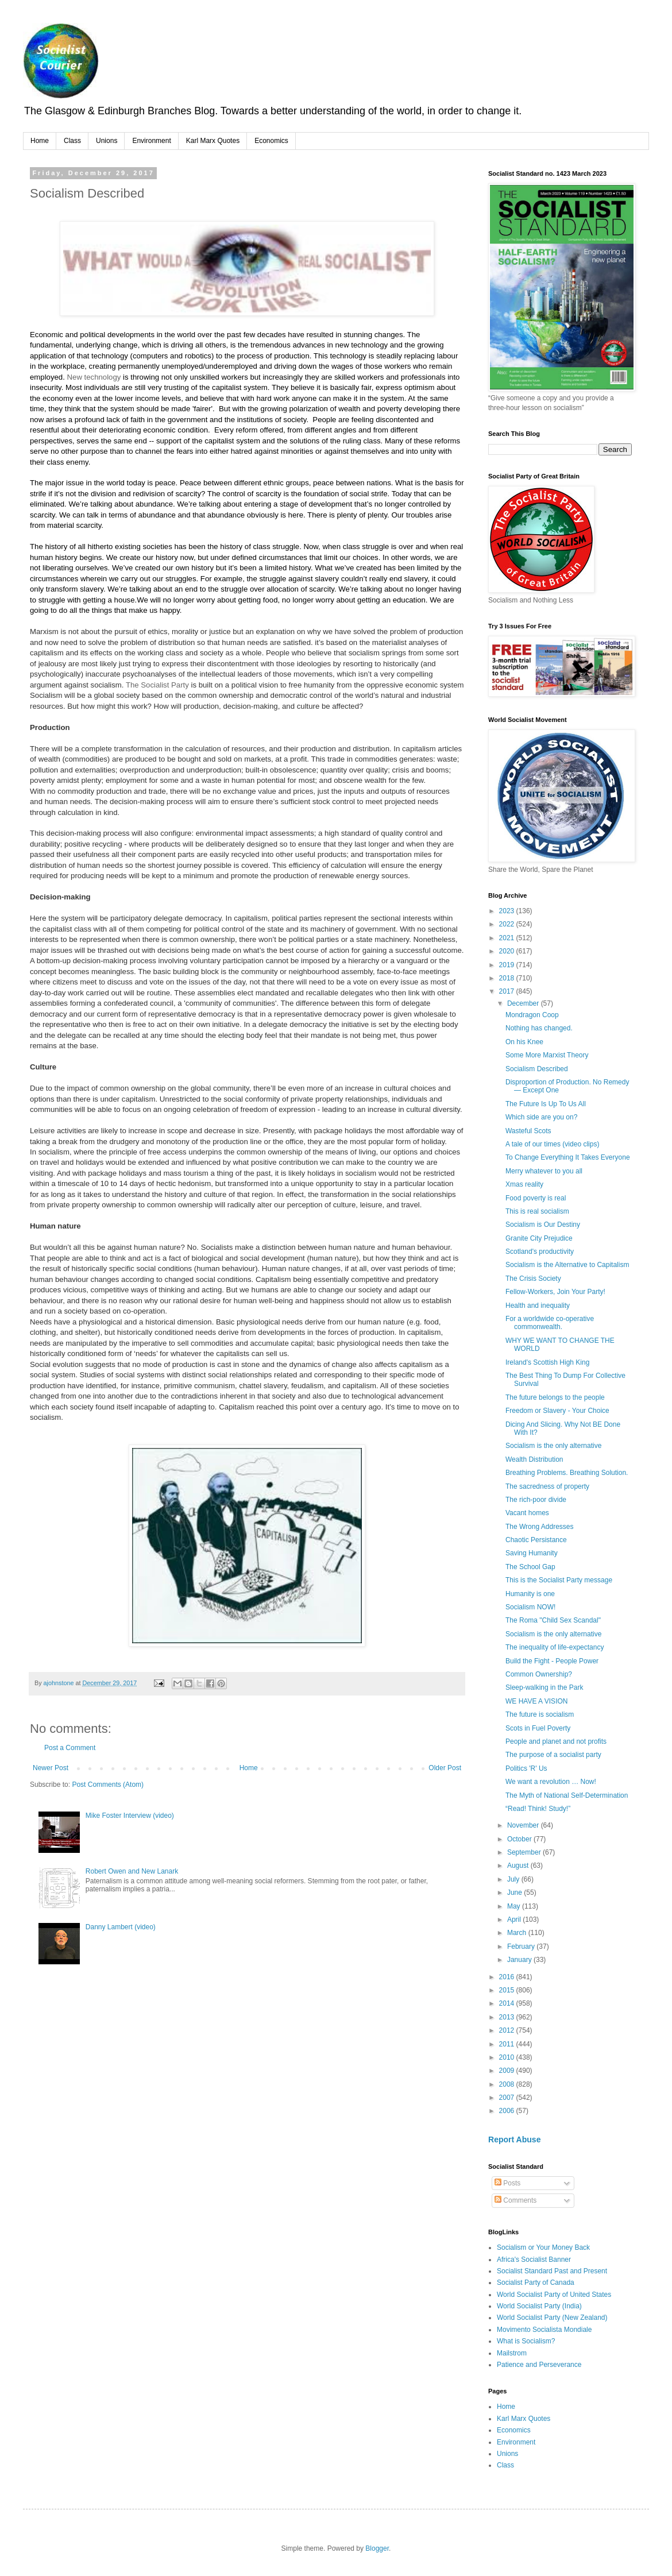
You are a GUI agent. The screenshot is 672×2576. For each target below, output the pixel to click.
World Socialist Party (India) (539, 2306)
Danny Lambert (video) (121, 1927)
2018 (507, 978)
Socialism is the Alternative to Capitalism (567, 1265)
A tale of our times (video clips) (552, 1144)
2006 (507, 2111)
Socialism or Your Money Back (543, 2247)
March (517, 1933)
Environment (151, 141)
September (525, 1852)
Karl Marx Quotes (213, 141)
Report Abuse (514, 2139)
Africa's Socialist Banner (534, 2260)
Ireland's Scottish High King (547, 1362)
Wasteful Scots (528, 1131)
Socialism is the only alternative (553, 1446)
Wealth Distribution (534, 1459)
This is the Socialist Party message (558, 1580)
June (515, 1892)
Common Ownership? (538, 1674)
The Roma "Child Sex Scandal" (553, 1620)
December (524, 1003)
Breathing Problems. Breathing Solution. (566, 1473)
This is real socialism (537, 1211)
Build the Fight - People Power (551, 1661)
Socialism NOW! (530, 1607)
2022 (507, 924)
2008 (507, 2084)
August (519, 1865)
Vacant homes (527, 1513)
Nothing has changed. (539, 1028)
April (515, 1919)
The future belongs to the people (555, 1397)
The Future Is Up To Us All (545, 1104)
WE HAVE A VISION (536, 1701)
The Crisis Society (533, 1279)
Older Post (444, 1768)
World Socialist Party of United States (554, 2295)
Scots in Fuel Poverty (537, 1728)
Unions (106, 141)
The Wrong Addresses (539, 1527)
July (514, 1879)
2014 (507, 2003)
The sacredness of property (547, 1486)
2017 (507, 991)
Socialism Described (536, 1069)
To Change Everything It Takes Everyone (567, 1157)
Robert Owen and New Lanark (132, 1871)
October (520, 1839)
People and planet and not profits (556, 1741)
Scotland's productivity (539, 1252)
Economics (271, 141)
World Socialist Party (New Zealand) (552, 2318)
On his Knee (524, 1042)
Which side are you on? (541, 1117)
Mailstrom (512, 2353)
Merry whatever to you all (543, 1171)
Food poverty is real (535, 1198)
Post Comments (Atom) (108, 1785)
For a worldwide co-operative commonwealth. (549, 1323)
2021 (507, 938)
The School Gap (530, 1567)
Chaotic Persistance (536, 1540)
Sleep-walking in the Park (544, 1687)
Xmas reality (524, 1184)
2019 (507, 965)
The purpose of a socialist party (553, 1755)
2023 (507, 911)
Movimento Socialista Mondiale (544, 2330)
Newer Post (50, 1768)
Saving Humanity (531, 1553)
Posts (507, 2183)
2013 (507, 2017)
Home (39, 141)
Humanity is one (530, 1594)
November (524, 1825)
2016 (507, 1977)
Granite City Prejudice (539, 1238)
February (521, 1946)
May (514, 1906)
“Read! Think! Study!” (537, 1809)
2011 (507, 2044)
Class (72, 141)
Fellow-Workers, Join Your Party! (555, 1292)
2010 (507, 2057)
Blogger (377, 2548)
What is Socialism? (526, 2341)
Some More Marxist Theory (547, 1055)
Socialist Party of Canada (535, 2282)
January (520, 1960)
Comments (515, 2200)
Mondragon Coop (532, 1015)
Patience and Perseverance (539, 2365)
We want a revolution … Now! (550, 1782)
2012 (507, 2030)
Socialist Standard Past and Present (552, 2271)
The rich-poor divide (535, 1500)
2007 (507, 2098)
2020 (507, 951)
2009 (507, 2071)
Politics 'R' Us (526, 1768)
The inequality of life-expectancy (554, 1647)
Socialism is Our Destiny (542, 1225)
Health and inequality (537, 1305)
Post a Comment (69, 1748)
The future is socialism (539, 1714)
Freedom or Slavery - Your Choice (557, 1411)
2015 (507, 1990)
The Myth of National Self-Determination (566, 1795)
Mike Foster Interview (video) (130, 1816)
